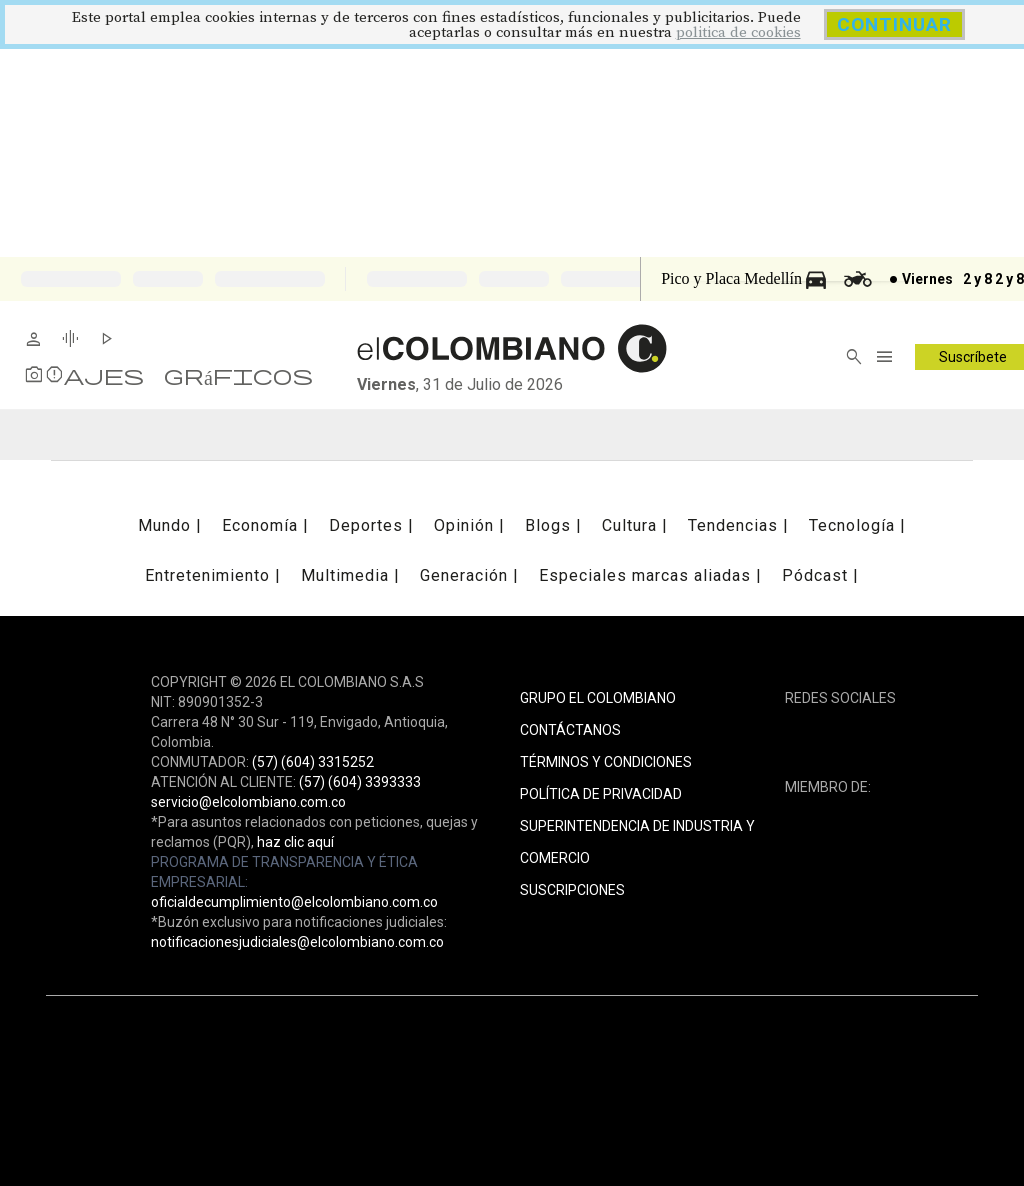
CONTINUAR (894, 24)
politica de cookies (738, 32)
